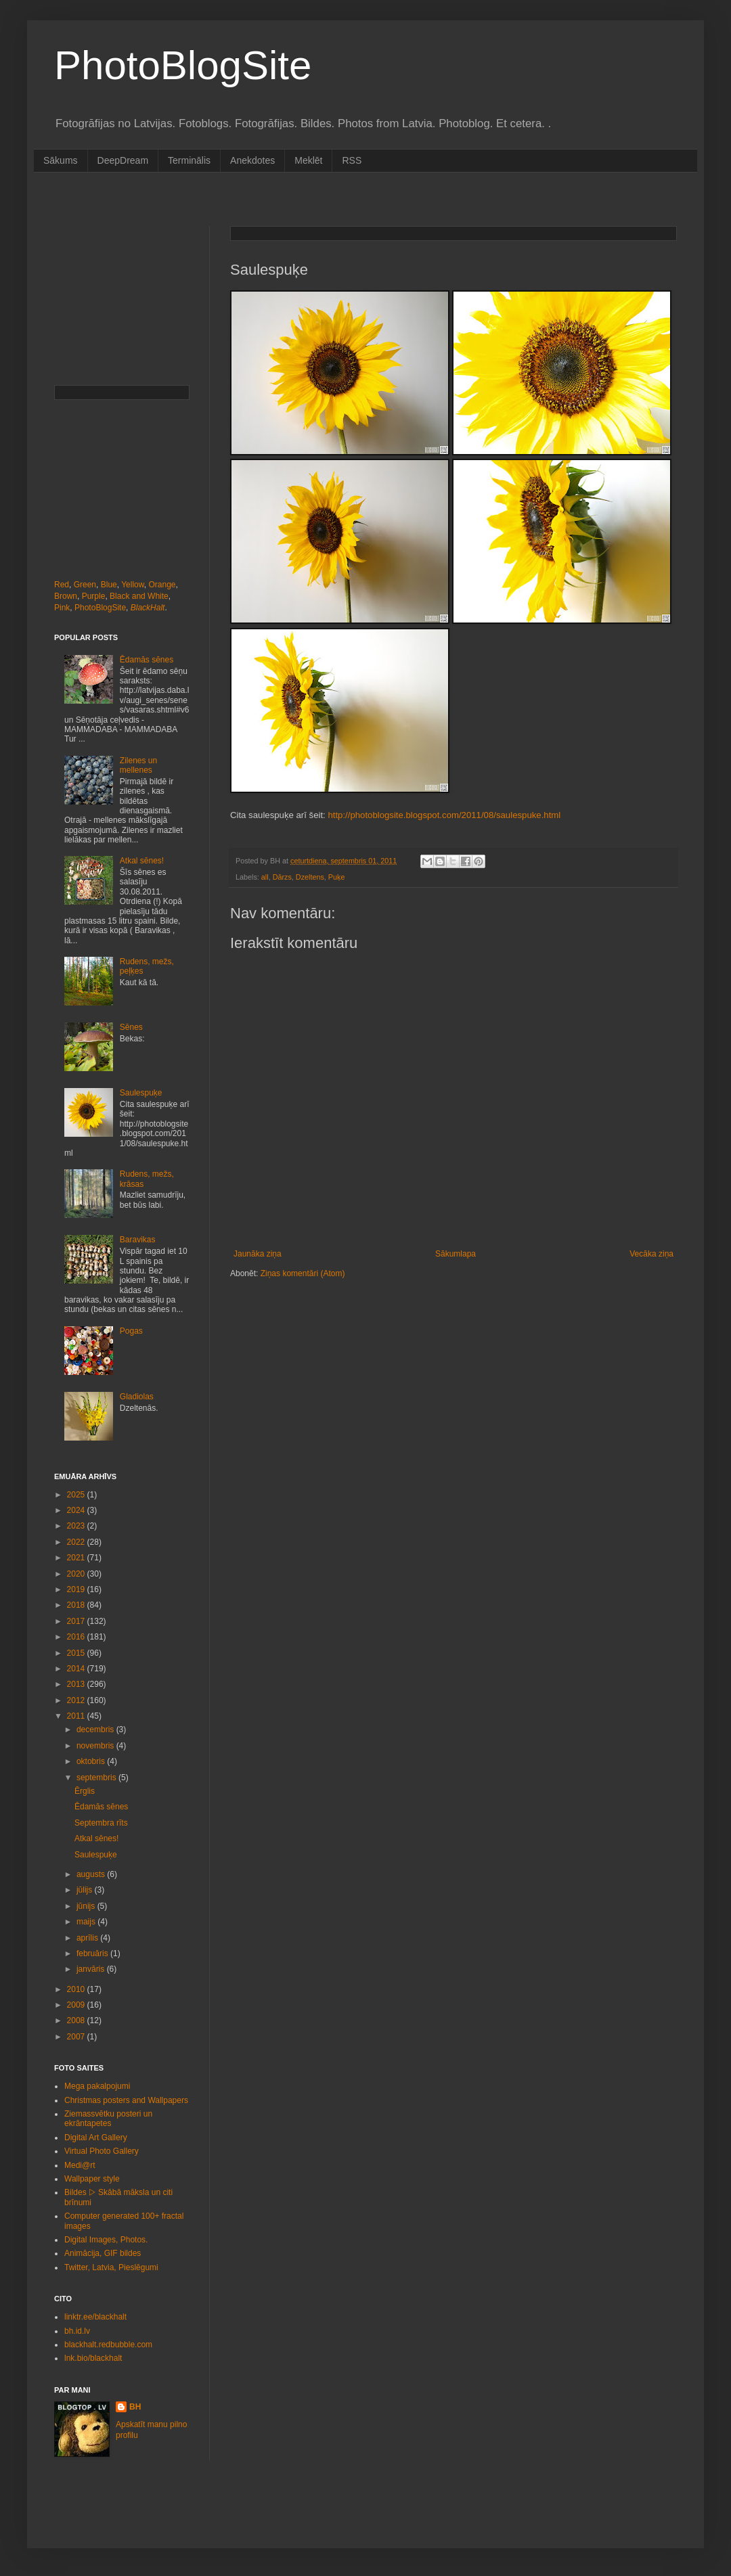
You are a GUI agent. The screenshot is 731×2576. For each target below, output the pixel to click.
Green (85, 584)
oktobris (91, 1761)
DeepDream (122, 160)
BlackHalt (148, 607)
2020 (77, 1574)
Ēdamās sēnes (146, 659)
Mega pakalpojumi (97, 2086)
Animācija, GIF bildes (102, 2253)
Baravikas (138, 1239)
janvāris (91, 1969)
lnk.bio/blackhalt (93, 2358)
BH (135, 2407)
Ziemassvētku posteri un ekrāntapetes (108, 2118)
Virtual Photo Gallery (101, 2151)
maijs (86, 1921)
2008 (77, 2020)
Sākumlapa (455, 1254)
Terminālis (189, 160)
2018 (77, 1605)
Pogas (131, 1331)
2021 (77, 1557)
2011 (77, 1716)
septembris (97, 1777)
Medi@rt (79, 2165)
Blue (109, 584)
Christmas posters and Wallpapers (126, 2100)
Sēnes (131, 1027)
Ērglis (84, 1791)
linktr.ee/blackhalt (95, 2317)
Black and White (139, 596)
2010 (77, 1989)
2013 (77, 1684)
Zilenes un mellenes (138, 765)
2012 (77, 1700)
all (265, 877)
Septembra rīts (101, 1823)
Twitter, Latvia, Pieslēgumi (111, 2267)
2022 (77, 1542)
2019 (77, 1589)
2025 (77, 1494)
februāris (93, 1953)
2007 (77, 2036)
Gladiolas (137, 1396)
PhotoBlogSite (182, 65)
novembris (96, 1745)
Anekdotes (252, 160)
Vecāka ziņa (651, 1254)
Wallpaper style (92, 2179)
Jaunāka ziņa (258, 1254)
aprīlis (88, 1938)
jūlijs (85, 1890)
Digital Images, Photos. (106, 2239)
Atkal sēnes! (142, 860)
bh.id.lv (77, 2331)
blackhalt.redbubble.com (108, 2344)
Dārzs (282, 877)
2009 (77, 2005)
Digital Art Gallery (95, 2137)
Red (61, 584)
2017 (77, 1621)
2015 (77, 1653)
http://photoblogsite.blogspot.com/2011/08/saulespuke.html (444, 815)
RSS (351, 160)
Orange (161, 584)
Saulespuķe (141, 1093)
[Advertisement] (122, 293)
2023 (77, 1526)
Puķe (336, 877)
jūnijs (86, 1906)
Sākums (60, 160)
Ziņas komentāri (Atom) (303, 1273)
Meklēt (308, 160)
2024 (77, 1510)
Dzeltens (310, 877)
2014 (77, 1668)
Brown (65, 596)
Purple (94, 596)
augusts (91, 1874)
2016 (77, 1637)
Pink (62, 607)
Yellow (132, 584)
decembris (96, 1729)
